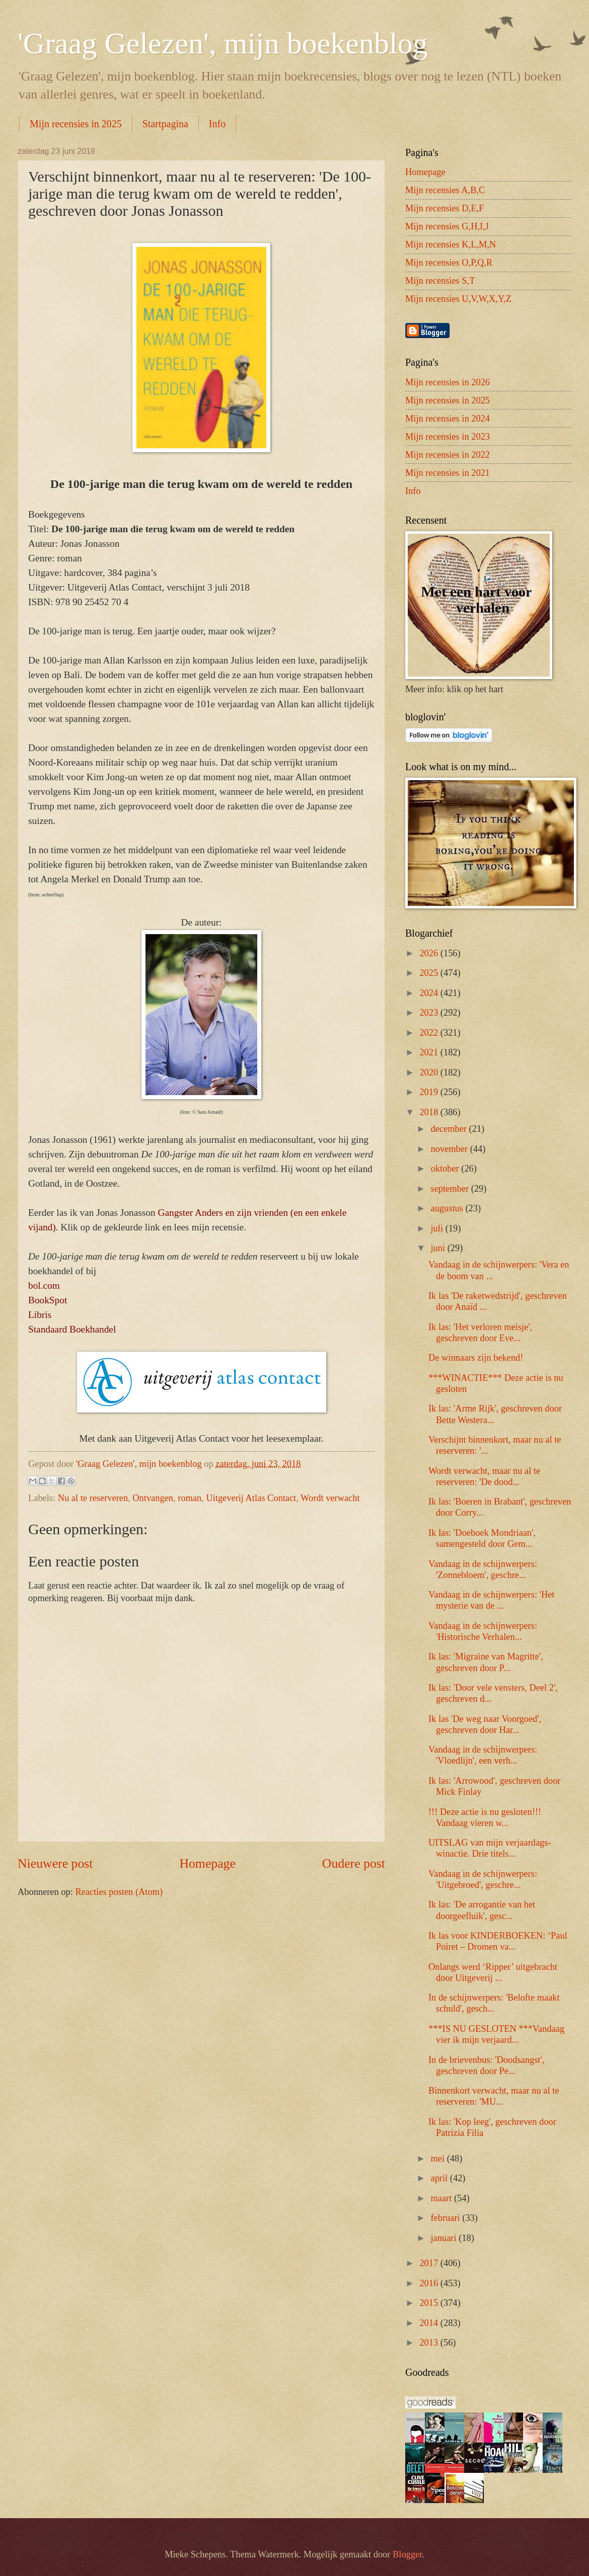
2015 (429, 2303)
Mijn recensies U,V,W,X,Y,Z (458, 299)
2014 (429, 2323)
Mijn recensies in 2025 (76, 123)
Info (217, 123)
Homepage (207, 1863)
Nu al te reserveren (93, 1498)
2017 (429, 2263)
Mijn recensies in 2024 (447, 418)
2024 (429, 993)
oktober (446, 1169)
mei (439, 2158)
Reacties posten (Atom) (119, 1892)
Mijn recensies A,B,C (445, 190)
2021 (429, 1052)
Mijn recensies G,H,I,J (447, 226)
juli (438, 1228)
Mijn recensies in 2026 (447, 382)
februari (447, 2218)
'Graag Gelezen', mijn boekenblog (223, 43)
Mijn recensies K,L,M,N (450, 244)
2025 (429, 973)
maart (442, 2198)
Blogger (407, 2554)
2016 (429, 2283)
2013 (429, 2343)
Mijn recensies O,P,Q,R (448, 263)
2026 (429, 953)
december (450, 1129)
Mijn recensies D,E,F (444, 208)
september (451, 1189)
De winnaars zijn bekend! (475, 1358)
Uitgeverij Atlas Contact (251, 1498)
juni (439, 1248)
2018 (429, 1112)
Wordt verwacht (330, 1498)
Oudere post (353, 1863)
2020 (429, 1072)
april (440, 2178)
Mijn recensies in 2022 (447, 455)
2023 (429, 1013)
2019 (429, 1092)
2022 (429, 1033)
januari (445, 2238)
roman (189, 1498)
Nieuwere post (55, 1863)
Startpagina (165, 123)
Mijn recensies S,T (440, 281)
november (450, 1149)
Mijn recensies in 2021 (447, 473)
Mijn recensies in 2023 (447, 437)
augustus (448, 1208)
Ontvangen (152, 1498)
